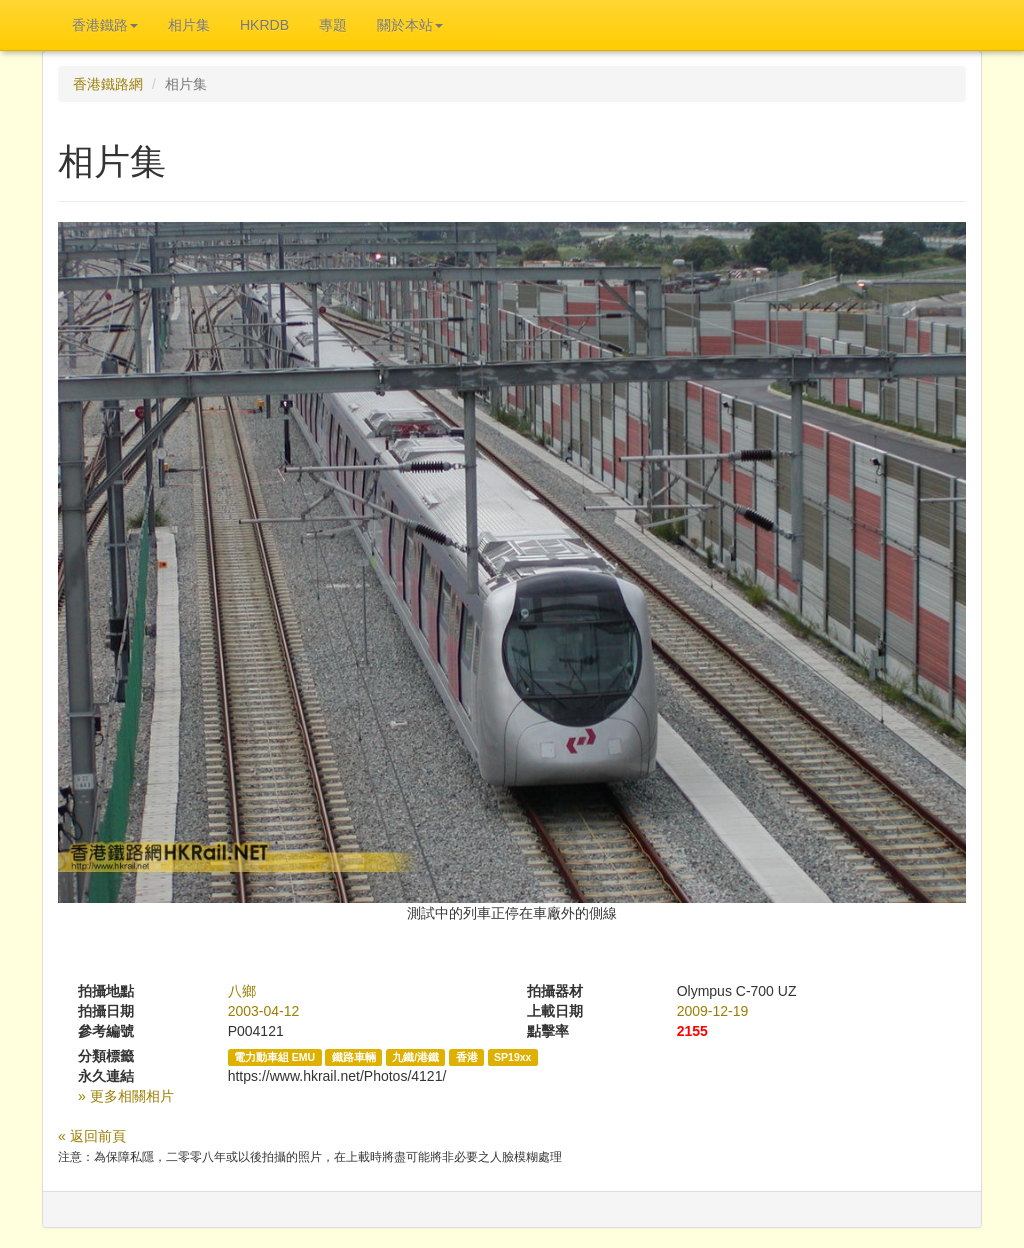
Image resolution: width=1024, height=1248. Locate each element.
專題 (333, 25)
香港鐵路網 (108, 84)
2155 (692, 1031)
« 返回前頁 (92, 1136)
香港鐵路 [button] (105, 25)
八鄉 (242, 991)
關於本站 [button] (410, 25)
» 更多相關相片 (126, 1096)
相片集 (189, 25)
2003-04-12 (264, 1011)
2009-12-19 (713, 1011)
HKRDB (264, 25)
